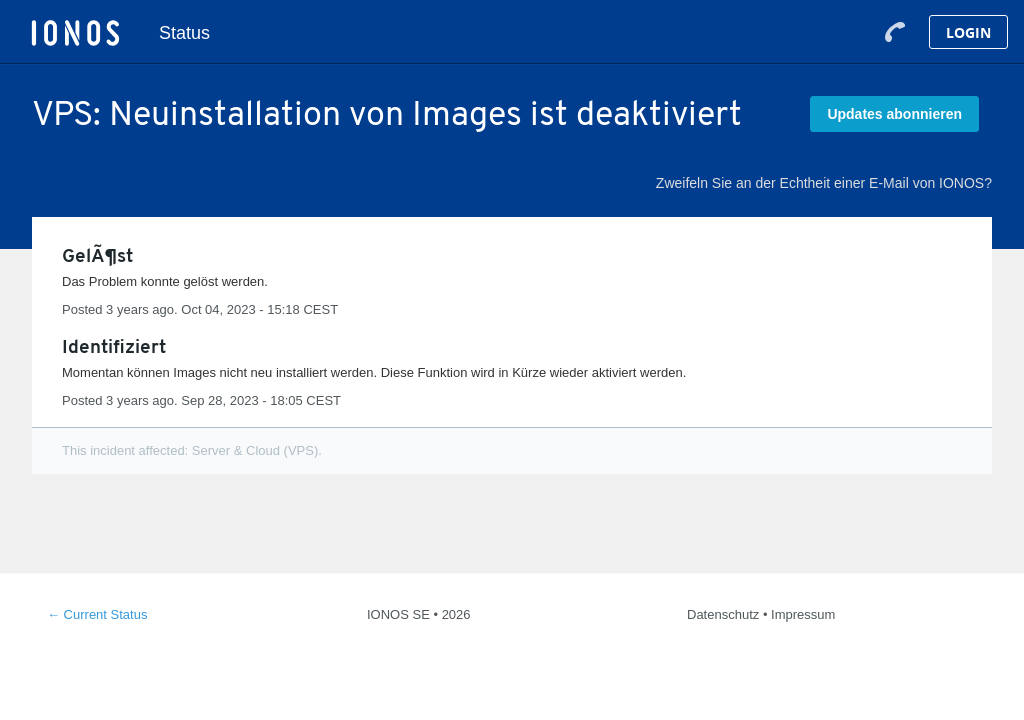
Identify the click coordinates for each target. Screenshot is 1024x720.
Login (968, 32)
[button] (894, 114)
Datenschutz (723, 614)
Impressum (803, 614)
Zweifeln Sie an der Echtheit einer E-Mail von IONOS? (824, 183)
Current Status (97, 614)
